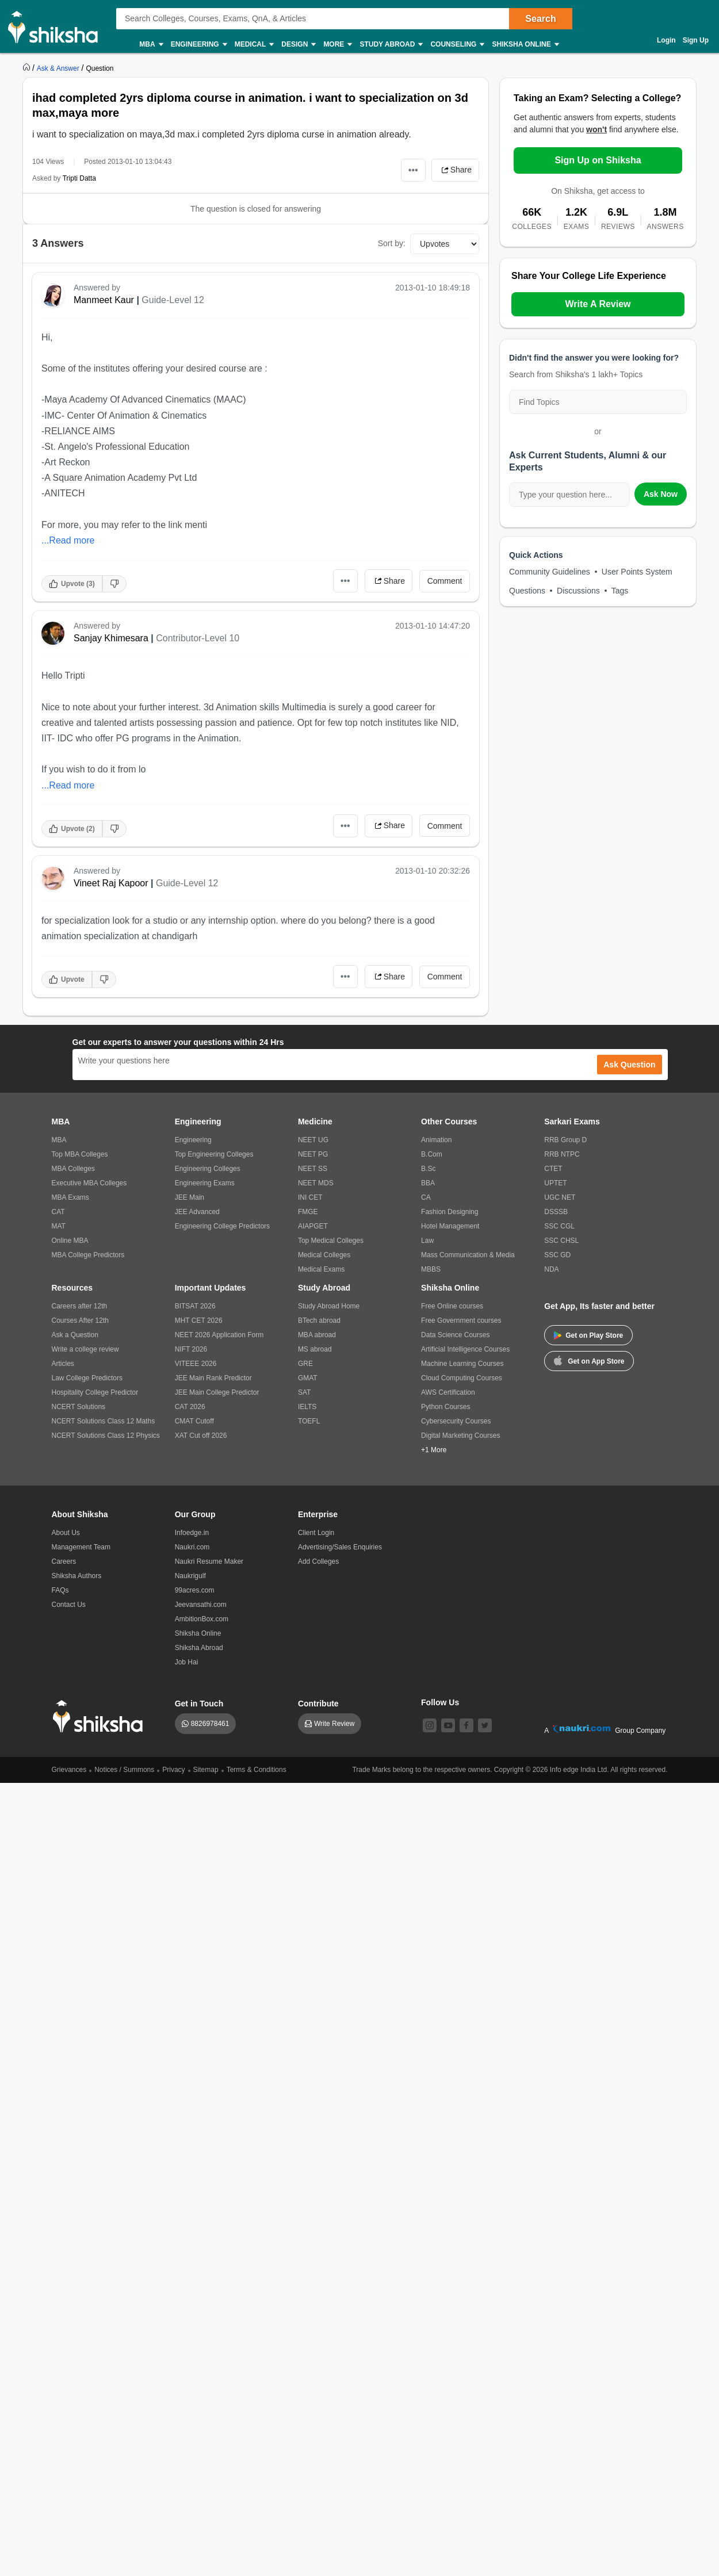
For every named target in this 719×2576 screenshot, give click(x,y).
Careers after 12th (80, 1306)
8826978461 (210, 1723)
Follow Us (440, 1702)
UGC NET (559, 1197)
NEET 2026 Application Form (219, 1335)
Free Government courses (461, 1320)
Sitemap (206, 1770)
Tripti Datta (79, 178)
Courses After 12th (80, 1320)
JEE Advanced (197, 1212)
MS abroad (315, 1349)
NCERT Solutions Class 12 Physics (106, 1435)
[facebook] (466, 1725)
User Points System (637, 571)
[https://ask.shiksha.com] (59, 67)
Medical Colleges (324, 1255)
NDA (551, 1269)
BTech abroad (319, 1320)
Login (666, 40)
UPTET (555, 1183)
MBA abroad (317, 1335)
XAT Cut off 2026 (201, 1435)
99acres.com (195, 1590)
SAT (304, 1392)
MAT (59, 1226)
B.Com (431, 1154)
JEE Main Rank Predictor (213, 1378)
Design (298, 44)
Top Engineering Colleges (214, 1154)
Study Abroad (391, 44)
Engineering (198, 44)
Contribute (318, 1703)
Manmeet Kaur (104, 300)
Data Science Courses (455, 1335)
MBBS (431, 1269)
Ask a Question (75, 1335)
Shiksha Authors (77, 1576)
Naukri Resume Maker (209, 1561)
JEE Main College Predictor (217, 1392)
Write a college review (85, 1349)
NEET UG (313, 1140)
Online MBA (70, 1241)
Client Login (316, 1533)
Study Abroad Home (329, 1306)
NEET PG (313, 1154)
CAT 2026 (190, 1407)
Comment (444, 580)
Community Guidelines (549, 571)
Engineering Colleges (207, 1169)
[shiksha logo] (101, 1716)
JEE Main (189, 1197)
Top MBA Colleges (80, 1154)
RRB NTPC (561, 1154)
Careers (64, 1561)
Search (540, 19)
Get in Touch (199, 1703)
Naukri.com (192, 1547)
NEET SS (312, 1169)
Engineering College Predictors (222, 1226)
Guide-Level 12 (172, 300)
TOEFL (309, 1421)
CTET (553, 1169)
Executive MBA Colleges (89, 1183)
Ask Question (629, 1064)
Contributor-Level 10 (197, 638)
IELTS (307, 1407)
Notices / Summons (124, 1770)
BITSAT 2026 (195, 1306)
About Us (66, 1533)
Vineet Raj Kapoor (111, 883)
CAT (58, 1212)
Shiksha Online (524, 44)
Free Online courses (452, 1306)
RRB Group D (565, 1140)
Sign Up (696, 40)
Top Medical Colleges (331, 1241)
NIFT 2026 (191, 1349)
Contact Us (69, 1605)
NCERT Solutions (79, 1407)
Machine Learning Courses (462, 1364)
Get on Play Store (588, 1335)
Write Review (334, 1723)
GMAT (308, 1378)
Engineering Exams (205, 1183)
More (337, 44)
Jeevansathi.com (201, 1605)
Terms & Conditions (256, 1770)
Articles (63, 1364)
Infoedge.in (192, 1533)
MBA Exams (70, 1197)
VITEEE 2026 (196, 1364)
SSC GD (557, 1255)
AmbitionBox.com (201, 1619)
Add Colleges (318, 1561)
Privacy (173, 1770)
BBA (428, 1183)
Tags (620, 590)
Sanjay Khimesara (111, 638)
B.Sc (428, 1169)
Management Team (81, 1547)
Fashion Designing (449, 1212)
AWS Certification (448, 1392)
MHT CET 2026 (199, 1320)
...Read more (67, 540)
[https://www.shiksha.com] (27, 67)
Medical (254, 44)
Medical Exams (321, 1269)
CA (426, 1197)
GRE (305, 1364)
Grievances (69, 1770)
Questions (527, 590)
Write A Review (597, 304)
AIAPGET (313, 1226)
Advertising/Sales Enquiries (340, 1547)
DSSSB (556, 1212)
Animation (436, 1140)
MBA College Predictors (88, 1255)
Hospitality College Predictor (95, 1392)
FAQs (60, 1590)
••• (413, 170)
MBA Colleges (73, 1169)
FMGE (308, 1212)
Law (427, 1241)
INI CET (310, 1197)
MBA (150, 44)
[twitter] (484, 1725)
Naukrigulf (190, 1576)
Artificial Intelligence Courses (465, 1349)
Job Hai (186, 1662)
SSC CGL (559, 1226)
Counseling (456, 44)
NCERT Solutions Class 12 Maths (103, 1421)
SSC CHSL (561, 1241)
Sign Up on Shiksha (597, 160)
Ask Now (661, 494)
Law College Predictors (87, 1378)
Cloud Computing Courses (461, 1378)
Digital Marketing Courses (460, 1435)
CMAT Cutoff (194, 1421)
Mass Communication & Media (468, 1255)
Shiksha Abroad (199, 1648)
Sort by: (392, 243)
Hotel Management (450, 1226)
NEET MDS (316, 1183)
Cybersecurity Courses (456, 1421)
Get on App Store (589, 1360)
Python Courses (445, 1407)
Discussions (578, 590)
